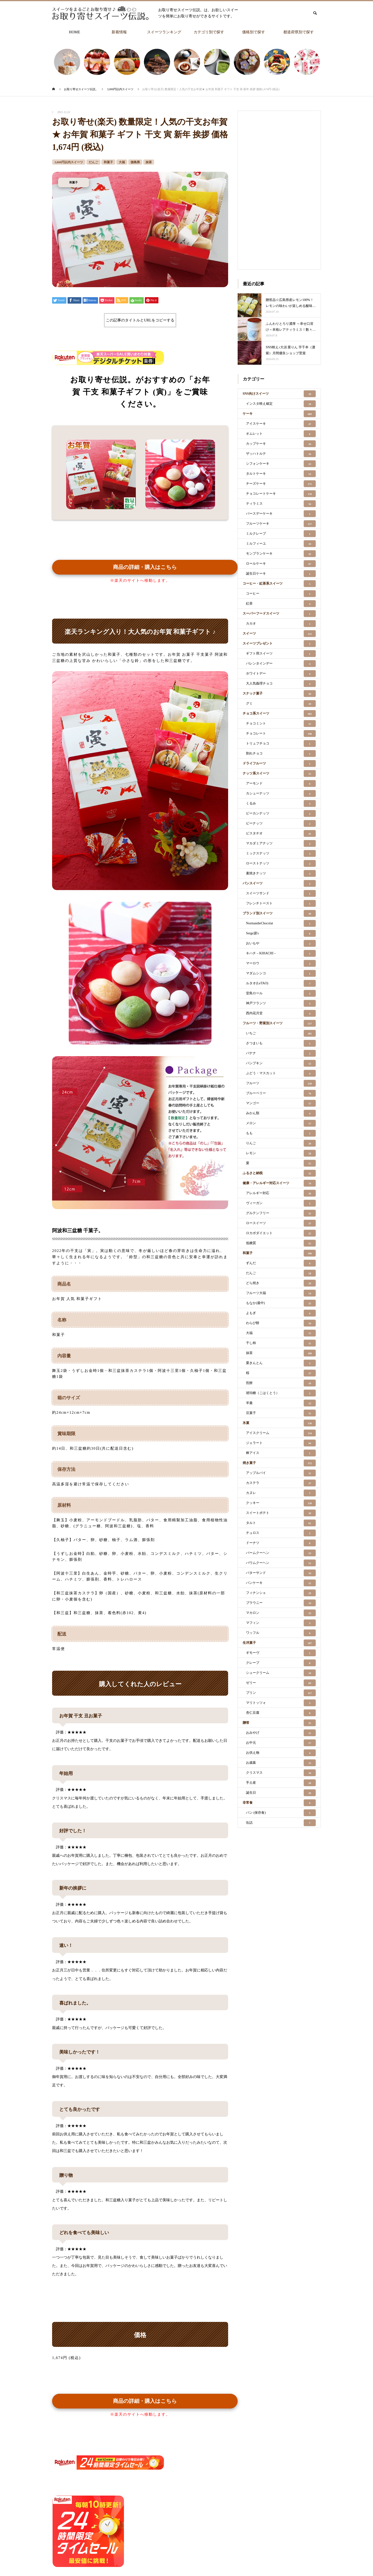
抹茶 (149, 162)
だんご (93, 162)
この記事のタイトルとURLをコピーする (140, 320)
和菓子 (108, 162)
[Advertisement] (279, 188)
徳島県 (135, 162)
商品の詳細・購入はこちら (145, 567)
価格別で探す (253, 32)
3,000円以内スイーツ (68, 162)
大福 (122, 162)
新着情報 (119, 32)
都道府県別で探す (298, 32)
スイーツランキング (164, 32)
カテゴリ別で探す (209, 32)
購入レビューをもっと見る (77, 2288)
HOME (74, 32)
